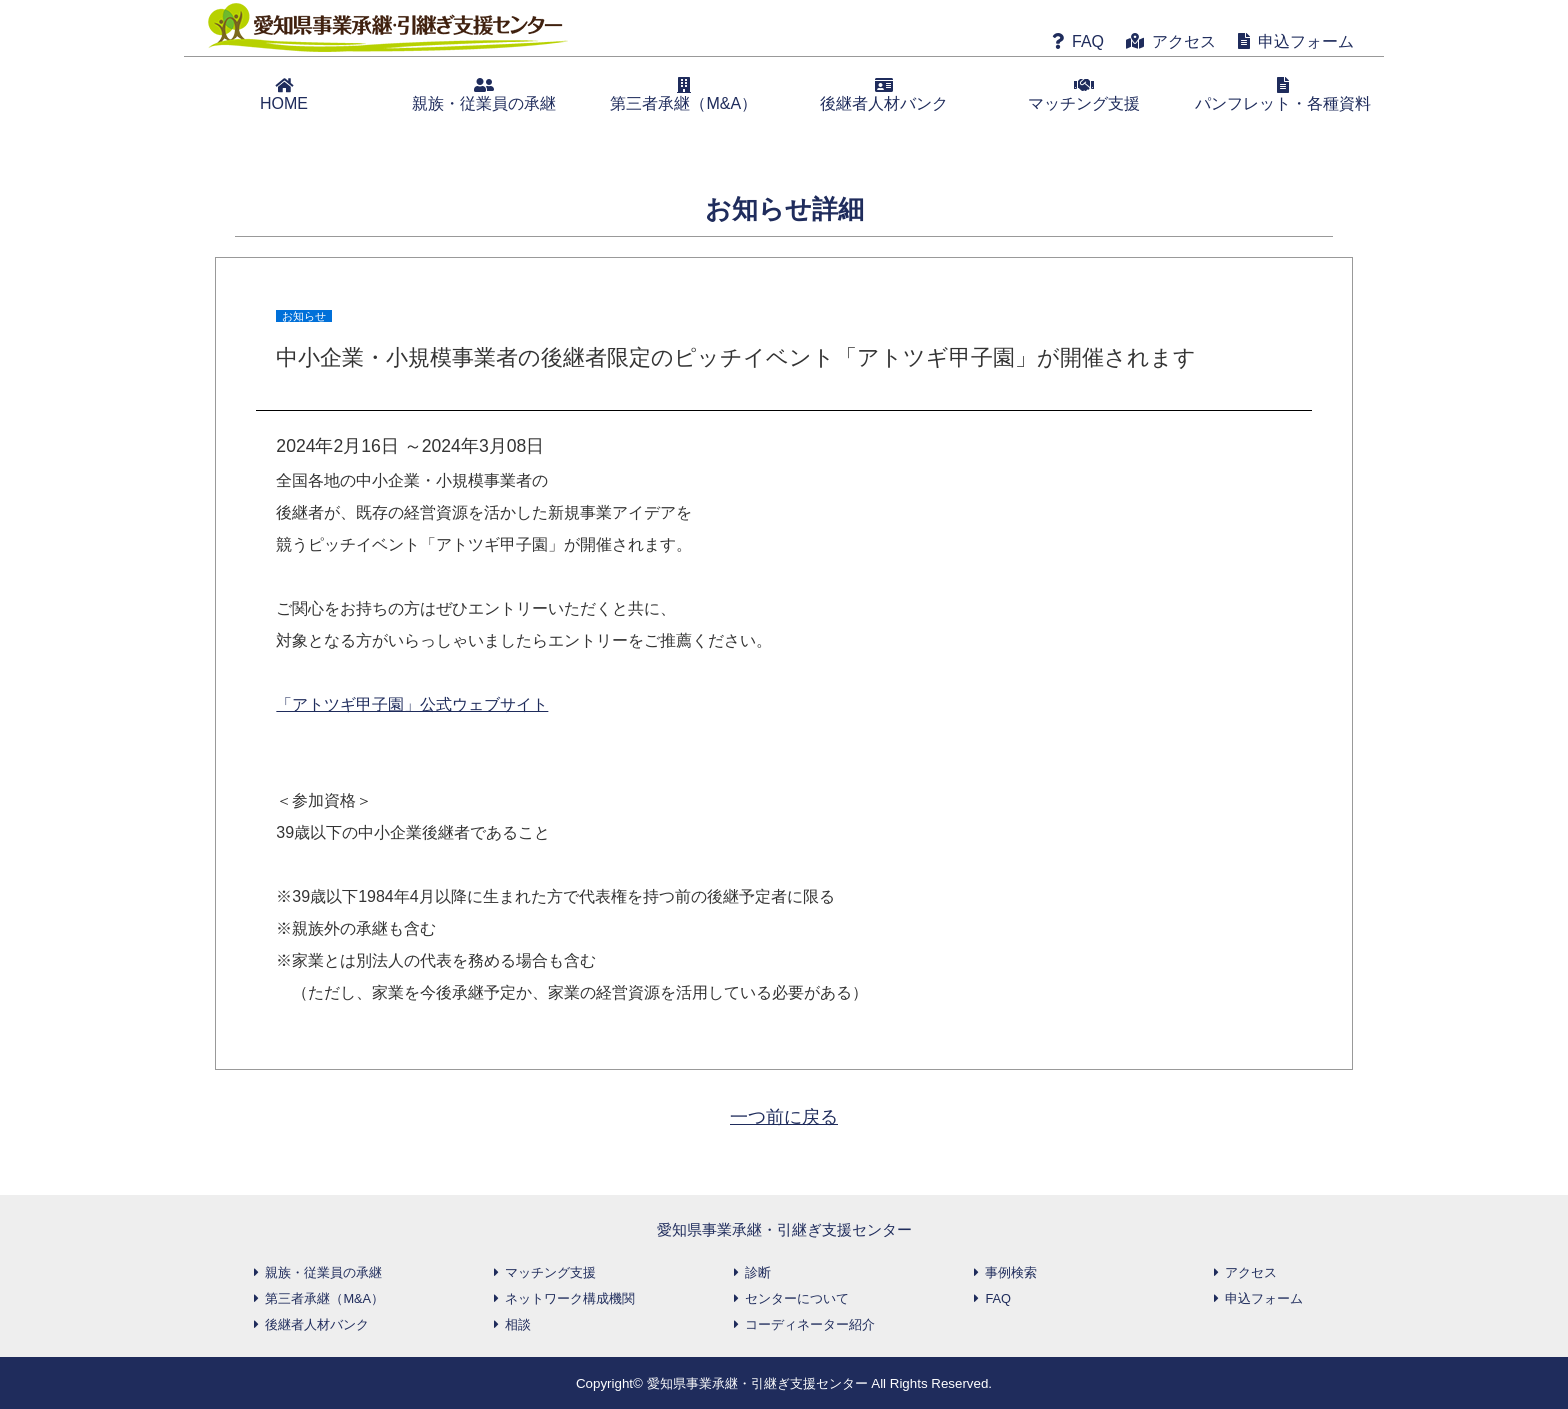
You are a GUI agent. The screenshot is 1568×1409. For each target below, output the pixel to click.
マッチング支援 (1084, 94)
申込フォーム (1306, 41)
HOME (284, 94)
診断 (758, 1272)
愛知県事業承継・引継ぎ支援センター (784, 1229)
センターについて (797, 1298)
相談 (518, 1324)
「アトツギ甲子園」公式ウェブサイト (412, 704)
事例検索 (1011, 1272)
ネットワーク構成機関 (570, 1298)
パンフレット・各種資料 (1283, 94)
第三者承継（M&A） (683, 94)
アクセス (1184, 41)
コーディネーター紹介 (810, 1324)
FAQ (1088, 41)
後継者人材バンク (884, 94)
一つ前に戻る (784, 1117)
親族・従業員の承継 (484, 94)
